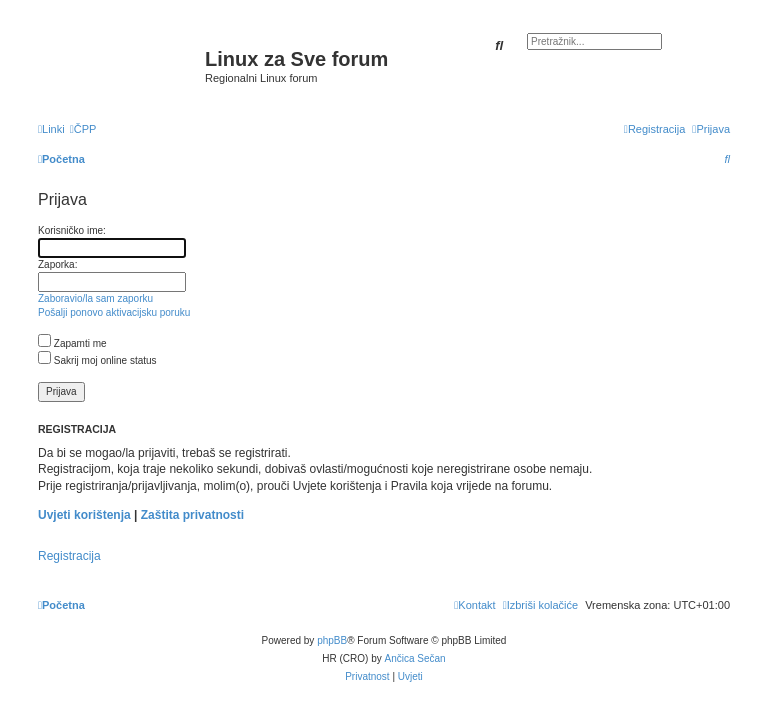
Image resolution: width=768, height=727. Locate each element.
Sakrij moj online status (97, 360)
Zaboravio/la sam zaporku (95, 298)
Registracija (69, 556)
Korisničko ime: (72, 230)
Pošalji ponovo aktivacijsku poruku (114, 312)
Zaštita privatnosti (192, 515)
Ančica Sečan (415, 658)
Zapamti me (72, 343)
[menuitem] (83, 129)
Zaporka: (57, 264)
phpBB (332, 640)
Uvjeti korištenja (84, 515)
